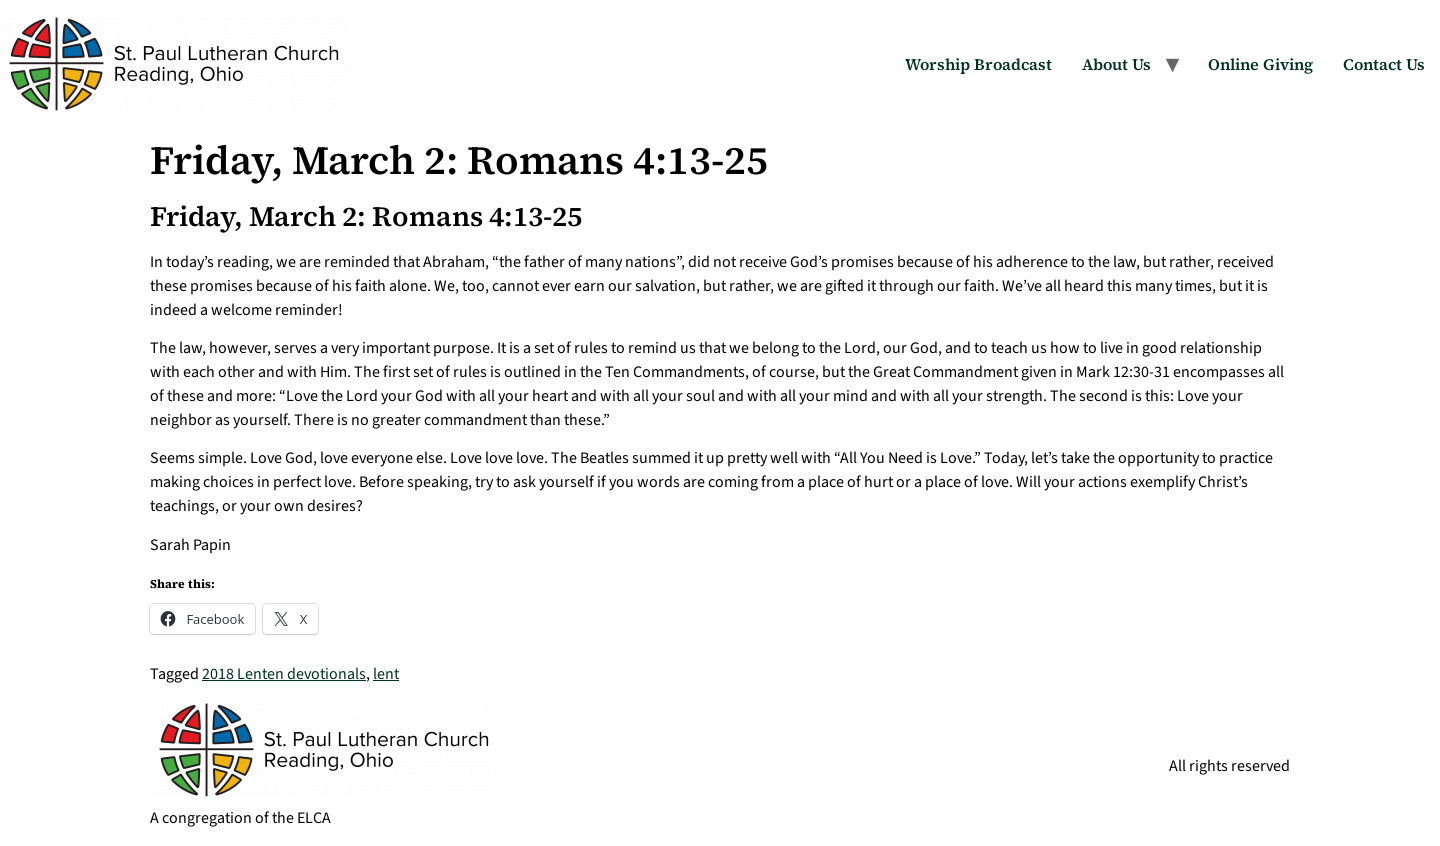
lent (386, 674)
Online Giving (1260, 64)
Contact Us (1384, 64)
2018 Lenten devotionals (284, 674)
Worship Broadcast (978, 64)
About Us (1116, 64)
